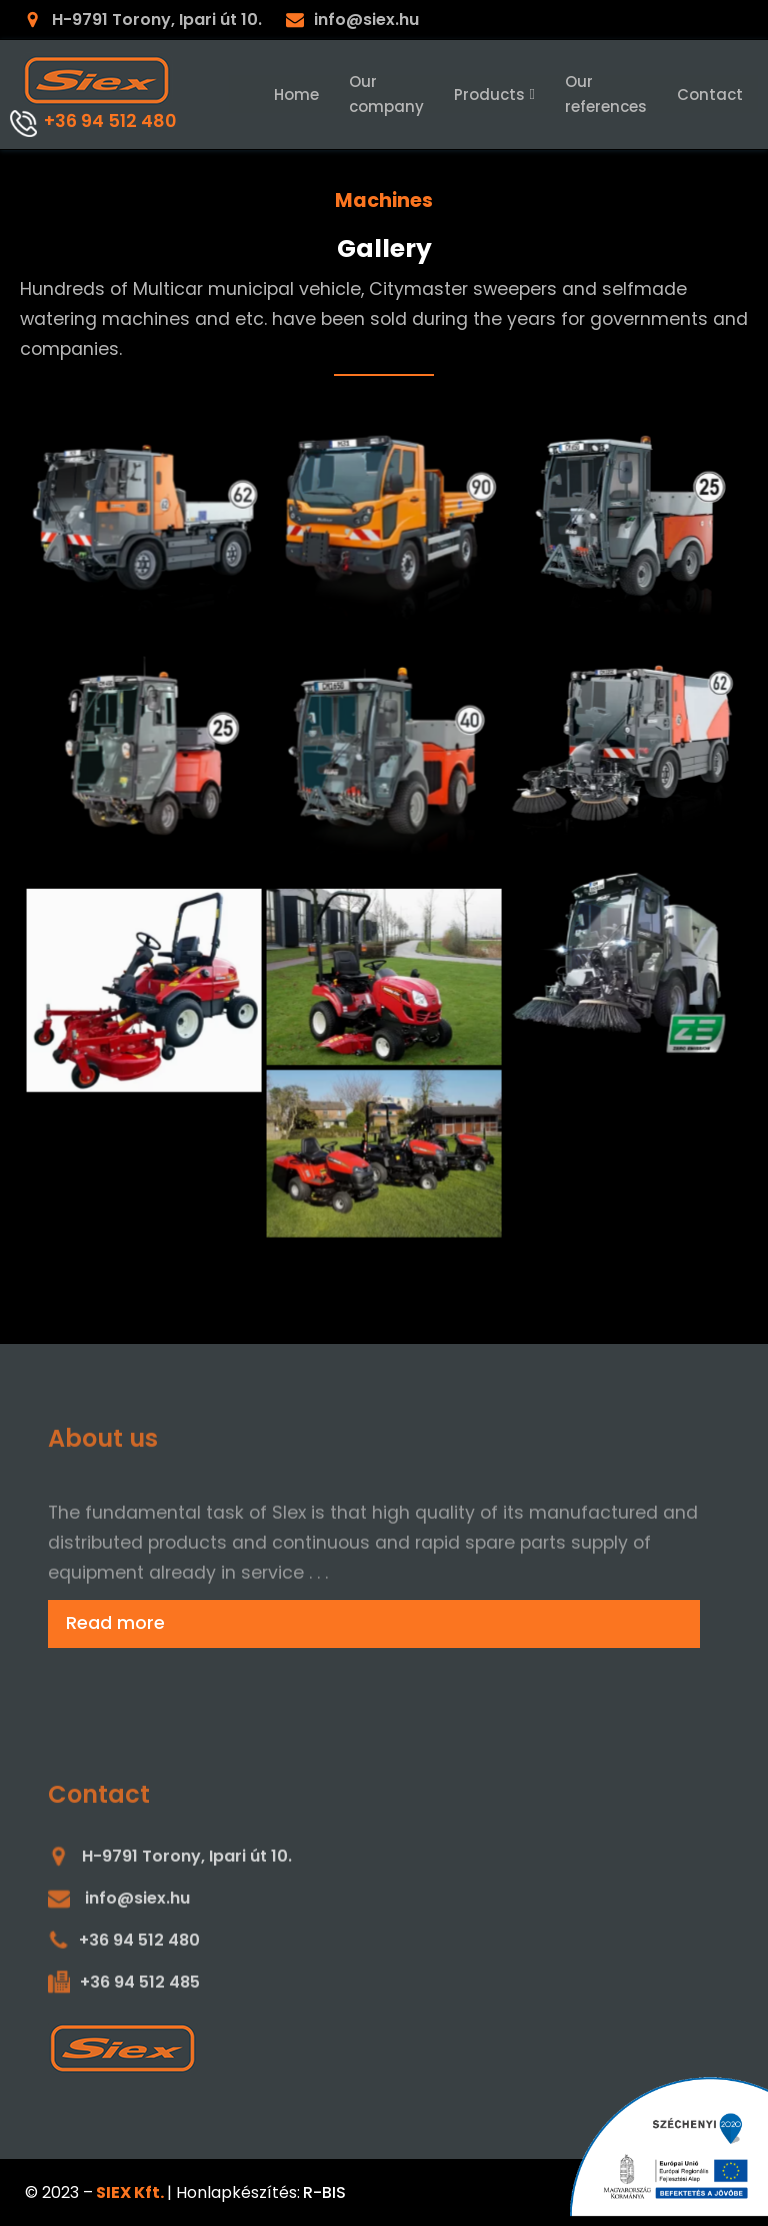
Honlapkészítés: (238, 2192)
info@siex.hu (366, 19)
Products (494, 94)
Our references (606, 94)
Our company (386, 94)
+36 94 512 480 (110, 121)
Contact (710, 94)
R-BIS (324, 2192)
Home (296, 94)
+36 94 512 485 (140, 1994)
